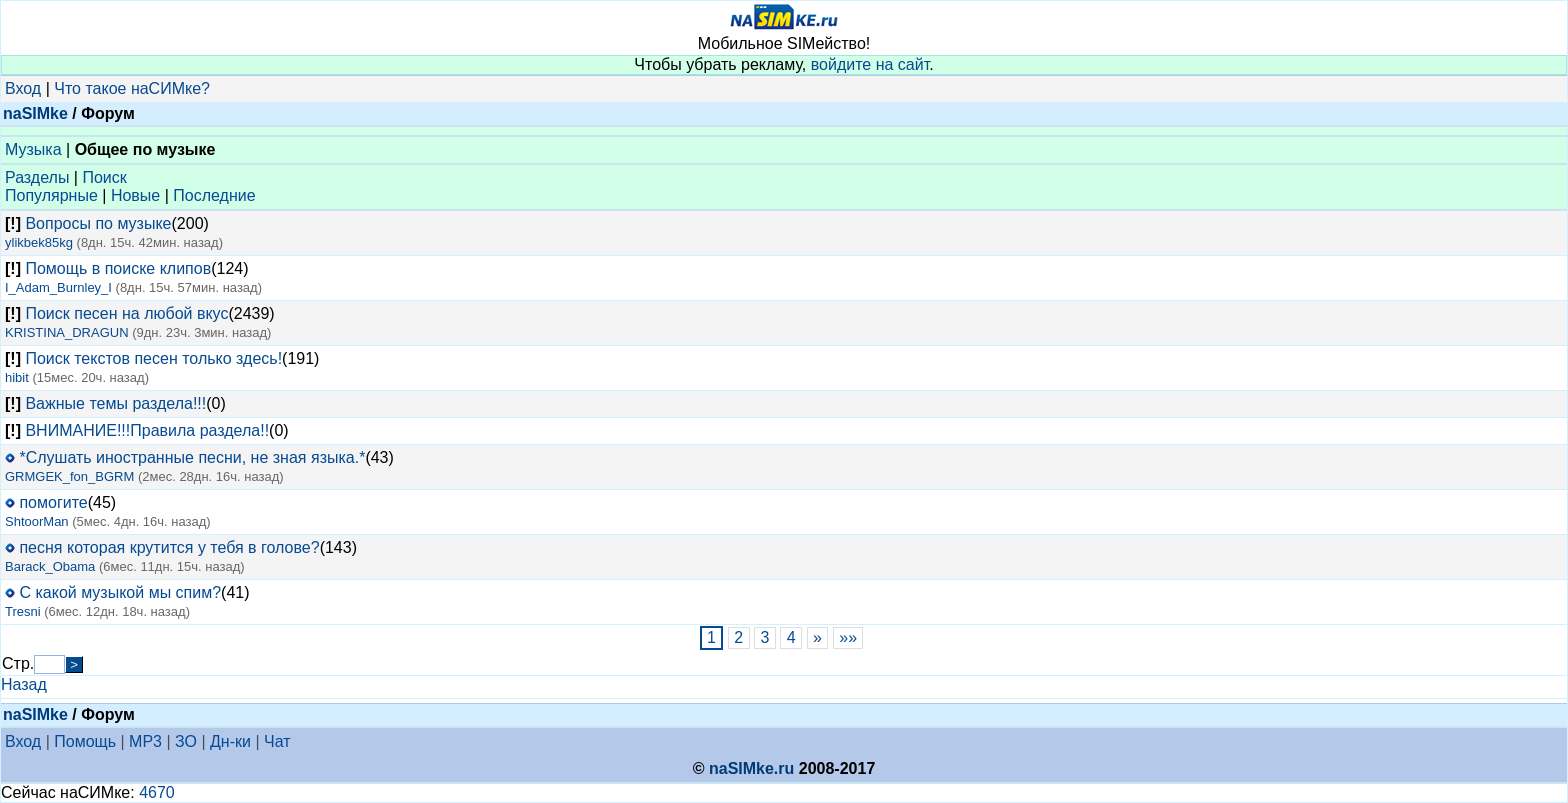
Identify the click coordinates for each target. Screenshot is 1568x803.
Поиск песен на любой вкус (126, 313)
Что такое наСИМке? (132, 88)
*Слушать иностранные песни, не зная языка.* (192, 457)
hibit (17, 377)
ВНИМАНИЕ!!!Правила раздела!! (147, 430)
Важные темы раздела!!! (115, 403)
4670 (157, 792)
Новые (135, 195)
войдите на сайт (870, 64)
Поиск (104, 177)
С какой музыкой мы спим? (120, 592)
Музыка (33, 149)
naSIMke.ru (751, 768)
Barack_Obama (50, 566)
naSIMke (35, 113)
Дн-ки (230, 741)
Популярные (51, 195)
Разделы (37, 177)
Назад (24, 684)
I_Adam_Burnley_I (58, 287)
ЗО (186, 741)
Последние (214, 195)
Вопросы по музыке (98, 223)
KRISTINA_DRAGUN (67, 332)
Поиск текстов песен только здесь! (153, 358)
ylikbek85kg (39, 242)
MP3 (145, 741)
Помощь (85, 741)
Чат (277, 741)
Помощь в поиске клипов (118, 268)
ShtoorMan (37, 521)
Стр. (18, 663)
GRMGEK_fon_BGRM (69, 476)
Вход (23, 88)
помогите (53, 502)
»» (848, 637)
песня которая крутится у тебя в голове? (169, 547)
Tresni (23, 611)
